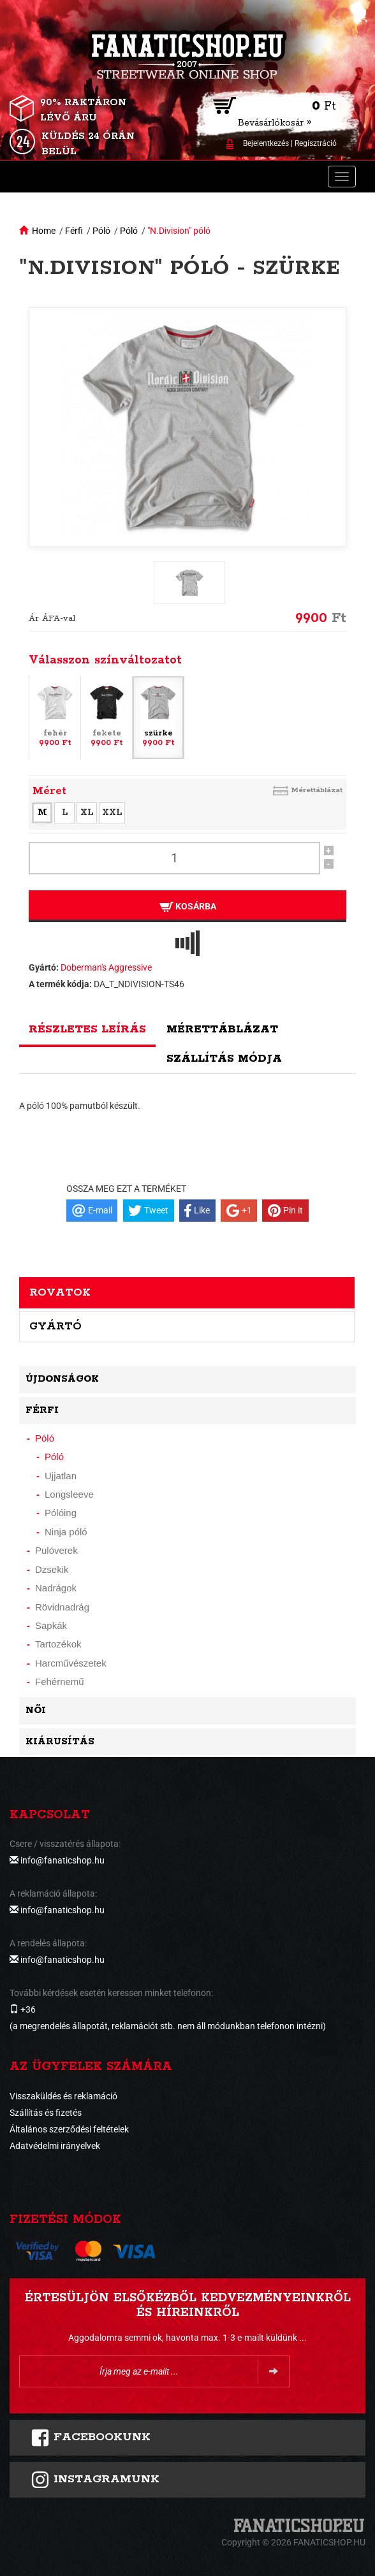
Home (43, 231)
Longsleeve (69, 1494)
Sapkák (51, 1625)
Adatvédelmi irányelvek (55, 2146)
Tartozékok (58, 1644)
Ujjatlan (61, 1475)
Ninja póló (66, 1531)
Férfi (74, 231)
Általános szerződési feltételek (69, 2129)
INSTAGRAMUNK (95, 2479)
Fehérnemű (59, 1681)
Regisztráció (316, 143)
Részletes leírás (87, 1029)
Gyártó (55, 1326)
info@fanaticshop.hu (62, 1860)
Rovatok (60, 1292)
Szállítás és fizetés (46, 2113)
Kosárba (187, 906)
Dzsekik (52, 1569)
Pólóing (61, 1512)
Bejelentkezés (266, 143)
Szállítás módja (224, 1059)
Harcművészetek (71, 1663)
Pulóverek (56, 1550)
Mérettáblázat (316, 790)
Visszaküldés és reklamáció (63, 2096)
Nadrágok (56, 1587)
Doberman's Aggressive (106, 967)
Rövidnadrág (62, 1607)
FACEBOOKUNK (91, 2437)
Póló (101, 231)
